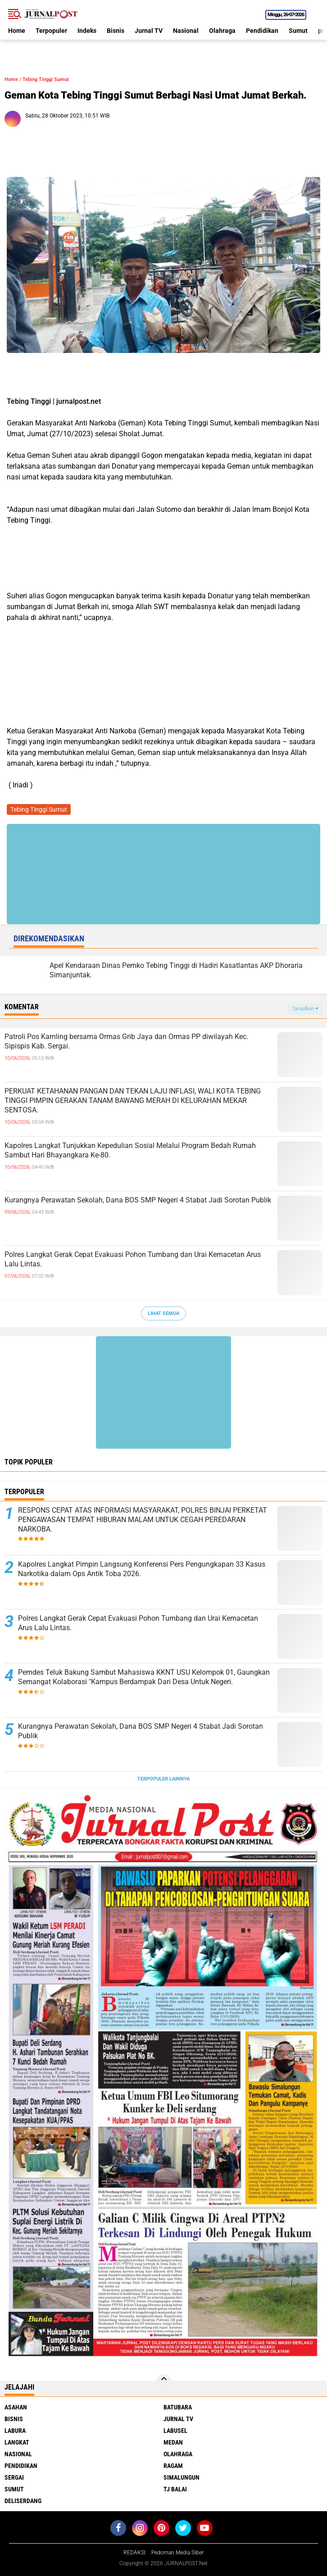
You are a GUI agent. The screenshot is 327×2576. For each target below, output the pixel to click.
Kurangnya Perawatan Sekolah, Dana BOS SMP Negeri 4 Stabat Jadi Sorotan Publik (138, 1200)
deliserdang (23, 2500)
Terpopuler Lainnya (163, 1779)
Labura (15, 2430)
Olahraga (222, 30)
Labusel (175, 2430)
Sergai (14, 2477)
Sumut (298, 30)
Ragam (173, 2465)
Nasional (186, 30)
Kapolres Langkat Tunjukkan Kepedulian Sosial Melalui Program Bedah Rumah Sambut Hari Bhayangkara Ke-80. (130, 1150)
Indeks (86, 30)
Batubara (178, 2407)
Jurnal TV (149, 30)
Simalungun (182, 2477)
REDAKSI (134, 2552)
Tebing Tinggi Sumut (46, 79)
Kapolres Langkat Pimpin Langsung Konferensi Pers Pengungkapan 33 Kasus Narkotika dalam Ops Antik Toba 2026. (141, 1569)
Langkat (17, 2442)
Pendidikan (262, 30)
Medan (173, 2442)
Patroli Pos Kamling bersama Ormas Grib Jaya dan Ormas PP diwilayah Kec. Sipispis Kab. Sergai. (126, 1041)
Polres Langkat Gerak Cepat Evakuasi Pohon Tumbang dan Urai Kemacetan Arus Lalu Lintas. (133, 1259)
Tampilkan (305, 1009)
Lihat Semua (163, 1313)
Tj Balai (175, 2489)
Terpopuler (51, 30)
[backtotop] (163, 2382)
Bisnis (115, 30)
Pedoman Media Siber (177, 2552)
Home (16, 30)
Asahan (16, 2407)
